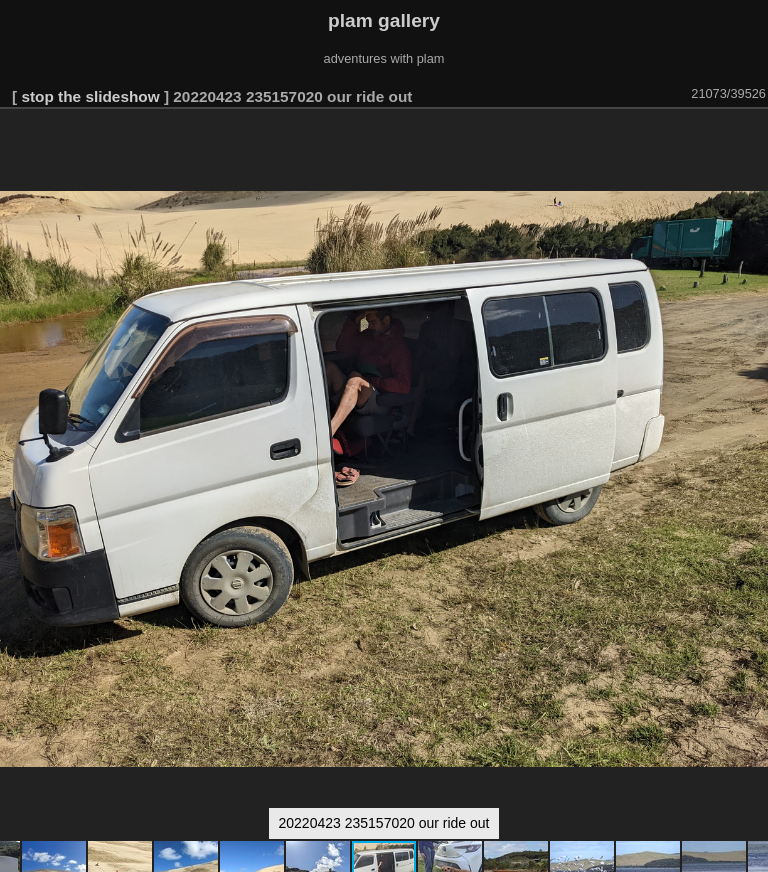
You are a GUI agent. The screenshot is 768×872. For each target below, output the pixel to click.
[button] (750, 137)
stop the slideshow (90, 96)
